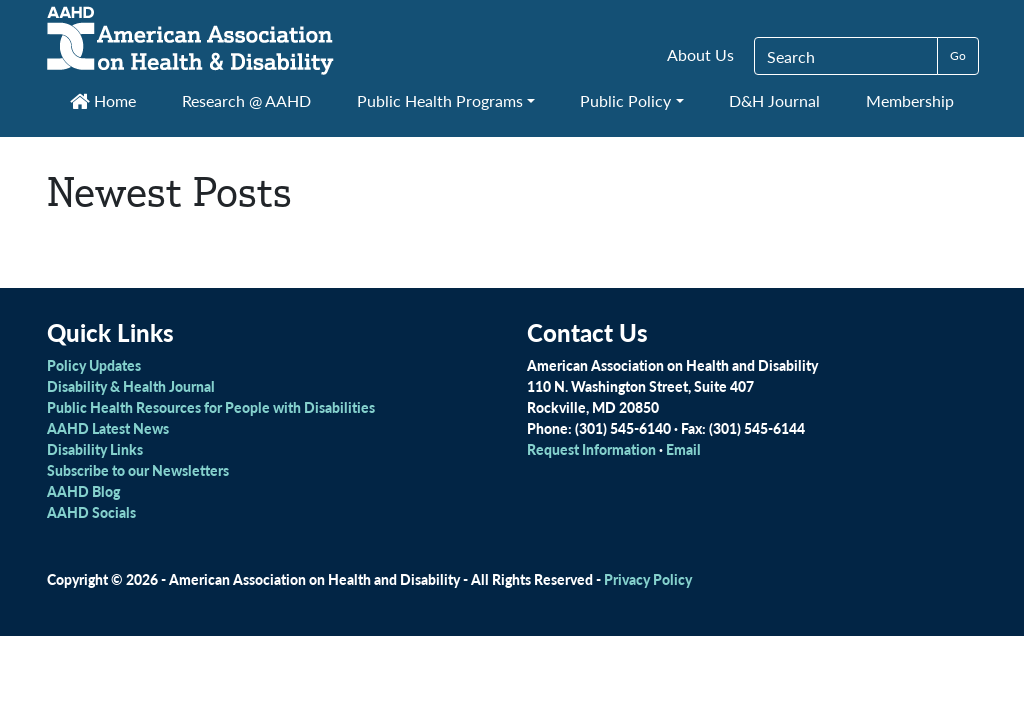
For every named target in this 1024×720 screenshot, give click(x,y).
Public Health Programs (440, 100)
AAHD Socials (91, 512)
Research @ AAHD (246, 100)
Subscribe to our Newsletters (138, 470)
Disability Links (95, 449)
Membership (910, 100)
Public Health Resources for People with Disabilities (211, 407)
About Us (700, 54)
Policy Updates (94, 365)
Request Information (591, 449)
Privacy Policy (648, 579)
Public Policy (625, 100)
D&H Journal (774, 100)
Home (103, 100)
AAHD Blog (83, 491)
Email (683, 449)
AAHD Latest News (108, 428)
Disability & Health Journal (131, 386)
